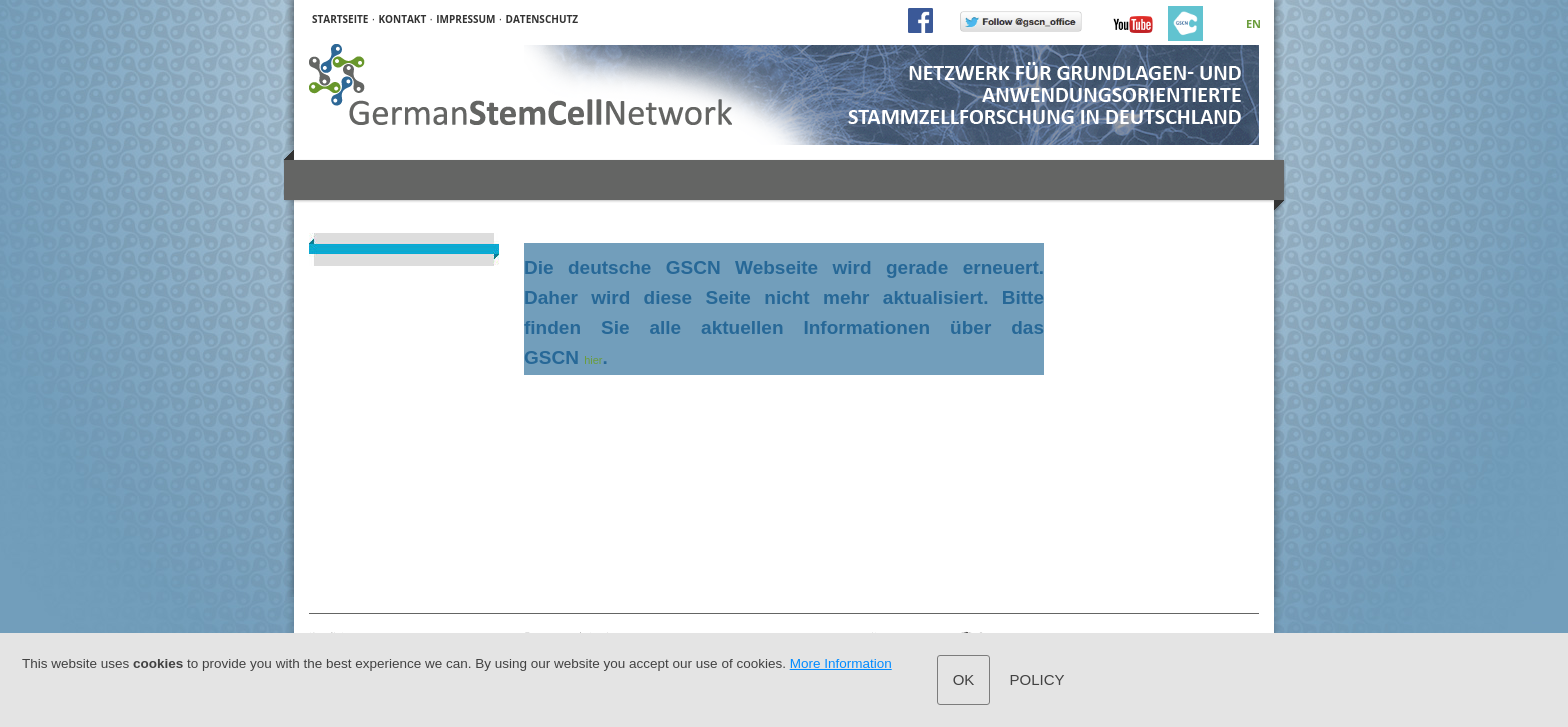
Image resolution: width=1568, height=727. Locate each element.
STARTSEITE (340, 19)
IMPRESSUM (465, 19)
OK (964, 679)
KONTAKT (402, 19)
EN (1253, 23)
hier (593, 360)
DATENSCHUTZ (542, 19)
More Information (841, 663)
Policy (1037, 679)
